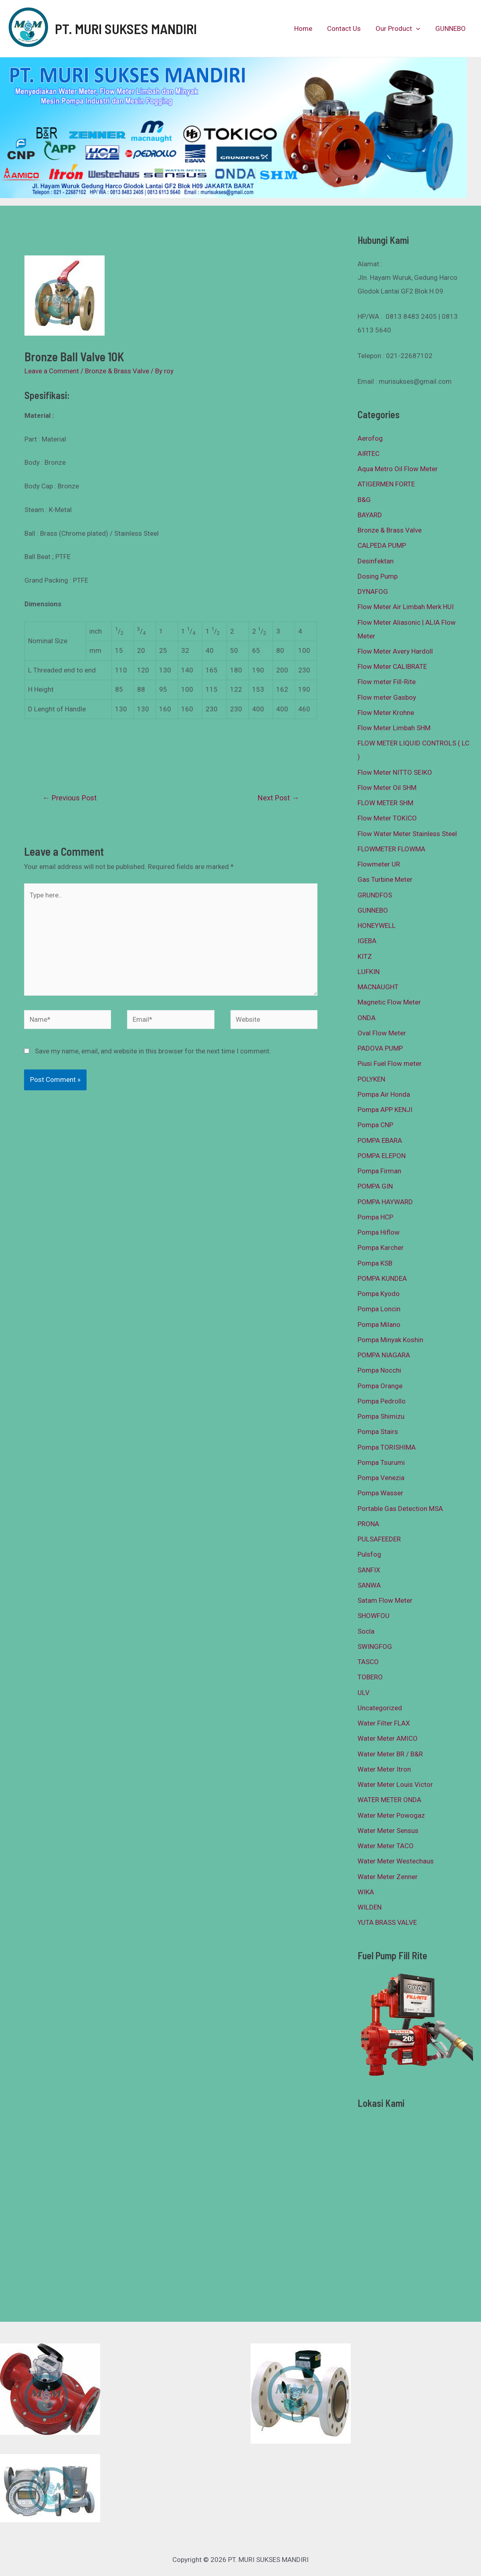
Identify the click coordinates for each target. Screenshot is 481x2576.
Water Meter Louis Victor (395, 1784)
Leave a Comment (51, 371)
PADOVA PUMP (380, 1048)
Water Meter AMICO (388, 1738)
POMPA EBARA (380, 1140)
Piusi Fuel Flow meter (390, 1063)
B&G (364, 500)
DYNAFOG (373, 591)
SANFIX (369, 1570)
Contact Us (347, 28)
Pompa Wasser (380, 1493)
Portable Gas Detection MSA (400, 1509)
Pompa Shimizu (381, 1416)
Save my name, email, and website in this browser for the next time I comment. (153, 1051)
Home (308, 28)
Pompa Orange (380, 1386)
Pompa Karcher (381, 1247)
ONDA (367, 1018)
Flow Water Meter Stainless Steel (407, 834)
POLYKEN (371, 1079)
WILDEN (370, 1907)
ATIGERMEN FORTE (386, 484)
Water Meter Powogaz (391, 1815)
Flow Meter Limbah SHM (394, 728)
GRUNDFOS (375, 895)
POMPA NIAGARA (384, 1355)
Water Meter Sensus (388, 1831)
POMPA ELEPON (382, 1156)
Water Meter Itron (384, 1769)
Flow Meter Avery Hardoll (395, 651)
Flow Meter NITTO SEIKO (395, 772)
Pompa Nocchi (379, 1370)
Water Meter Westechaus (396, 1861)
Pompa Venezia (381, 1478)
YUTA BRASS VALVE (387, 1922)
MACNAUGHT (378, 987)
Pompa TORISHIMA (387, 1447)
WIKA (366, 1892)
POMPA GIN (375, 1186)
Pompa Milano (379, 1324)
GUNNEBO (451, 28)
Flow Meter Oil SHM (387, 788)
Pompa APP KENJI (385, 1110)
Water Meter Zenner (388, 1877)
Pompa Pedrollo (382, 1401)
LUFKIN (369, 972)
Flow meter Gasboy (387, 697)
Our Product (400, 28)
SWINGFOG (375, 1646)
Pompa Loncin (379, 1309)
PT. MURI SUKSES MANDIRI (126, 28)
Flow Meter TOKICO (387, 818)
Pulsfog (369, 1554)
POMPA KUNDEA (382, 1278)
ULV (364, 1693)
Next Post (278, 798)
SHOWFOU (374, 1616)
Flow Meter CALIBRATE (392, 666)
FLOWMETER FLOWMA (391, 849)
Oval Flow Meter (382, 1033)
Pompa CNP (375, 1125)
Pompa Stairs (378, 1432)
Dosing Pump (378, 576)
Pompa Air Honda (384, 1094)
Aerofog (370, 438)
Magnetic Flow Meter (389, 1002)
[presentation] (418, 28)
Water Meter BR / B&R (390, 1754)
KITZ (365, 956)
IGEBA (367, 941)
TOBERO (370, 1677)
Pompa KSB (375, 1263)
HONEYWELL (377, 925)
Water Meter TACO (386, 1846)
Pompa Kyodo (379, 1294)
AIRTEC (369, 454)
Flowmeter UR (379, 864)
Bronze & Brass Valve (117, 371)
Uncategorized (380, 1708)
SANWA (369, 1585)
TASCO (368, 1662)
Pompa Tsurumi (381, 1462)
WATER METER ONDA (389, 1800)
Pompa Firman (379, 1171)
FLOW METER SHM (385, 803)
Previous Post (69, 798)
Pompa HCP (375, 1217)
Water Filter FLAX (384, 1723)
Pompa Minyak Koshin (390, 1340)
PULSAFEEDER (379, 1539)
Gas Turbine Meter (385, 879)
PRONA (368, 1524)
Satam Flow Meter (385, 1600)
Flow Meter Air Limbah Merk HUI (406, 607)
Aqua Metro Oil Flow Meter (398, 469)
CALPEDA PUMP (382, 545)
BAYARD (370, 515)
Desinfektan (376, 561)
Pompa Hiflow (379, 1232)
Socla (366, 1631)
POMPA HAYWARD (385, 1202)
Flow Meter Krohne (386, 713)
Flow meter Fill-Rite (387, 682)
